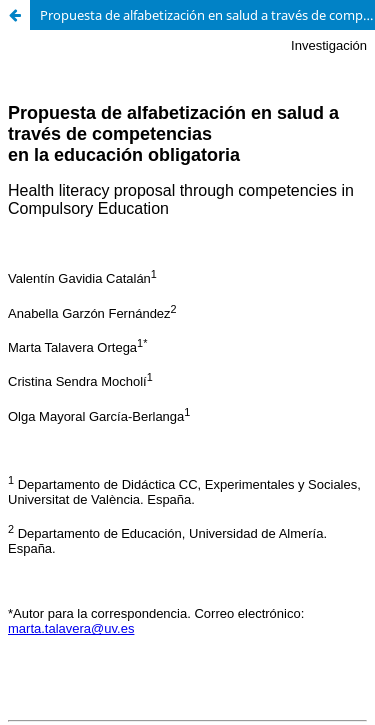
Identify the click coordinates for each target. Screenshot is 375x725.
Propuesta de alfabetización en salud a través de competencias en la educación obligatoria (207, 15)
